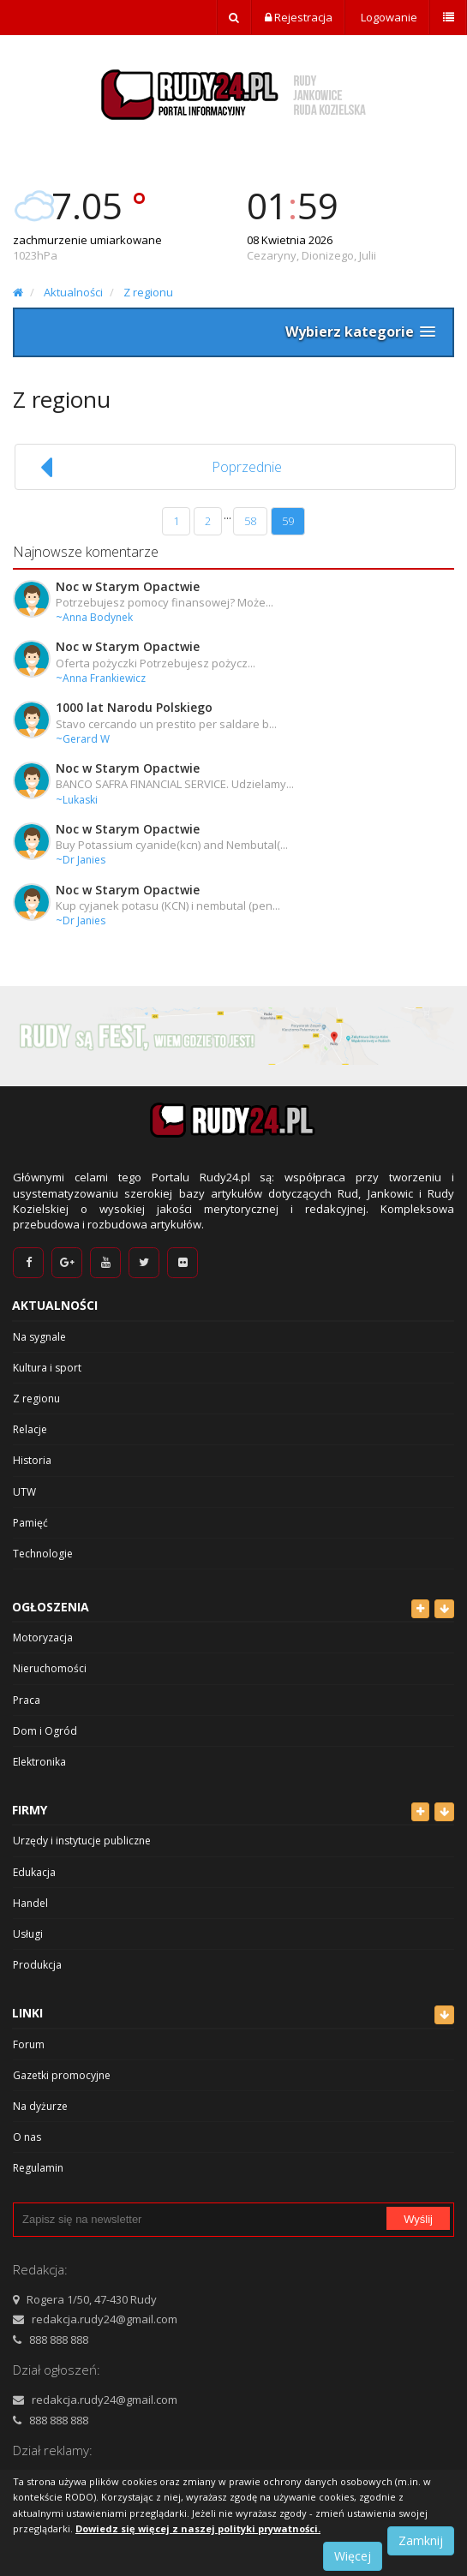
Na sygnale (39, 1337)
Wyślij (418, 2219)
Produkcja (37, 1964)
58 (250, 521)
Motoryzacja (43, 1637)
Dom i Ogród (45, 1731)
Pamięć (30, 1522)
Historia (32, 1460)
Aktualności (73, 292)
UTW (24, 1492)
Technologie (43, 1553)
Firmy (29, 1810)
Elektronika (39, 1761)
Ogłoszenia (50, 1607)
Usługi (28, 1934)
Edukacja (34, 1872)
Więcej (352, 2556)
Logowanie (387, 17)
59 (288, 521)
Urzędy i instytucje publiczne (82, 1840)
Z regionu (148, 292)
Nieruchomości (50, 1668)
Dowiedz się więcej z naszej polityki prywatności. (197, 2528)
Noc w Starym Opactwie (128, 586)
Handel (30, 1903)
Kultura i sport (47, 1367)
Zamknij (420, 2540)
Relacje (30, 1429)
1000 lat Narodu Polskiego (134, 707)
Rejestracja (298, 17)
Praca (26, 1700)
